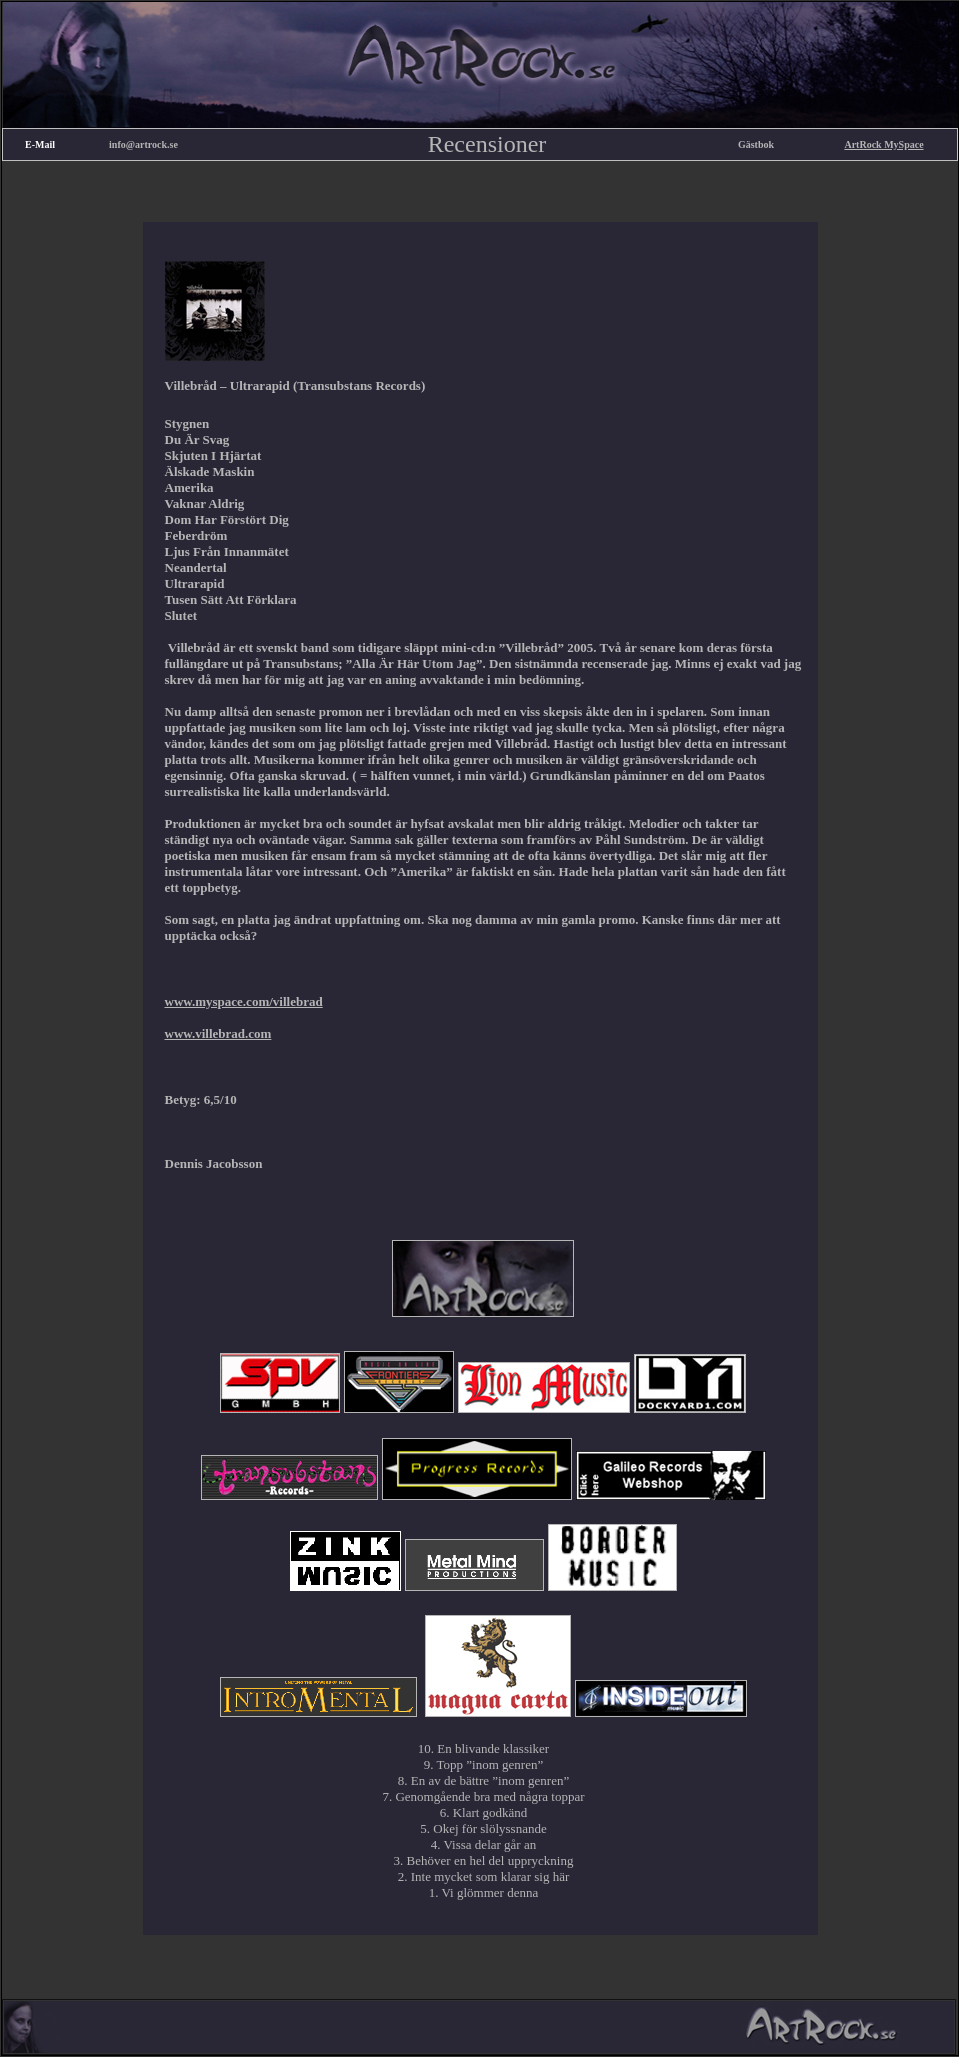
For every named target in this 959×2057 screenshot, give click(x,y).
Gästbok (756, 144)
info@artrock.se (143, 144)
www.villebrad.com (218, 1033)
